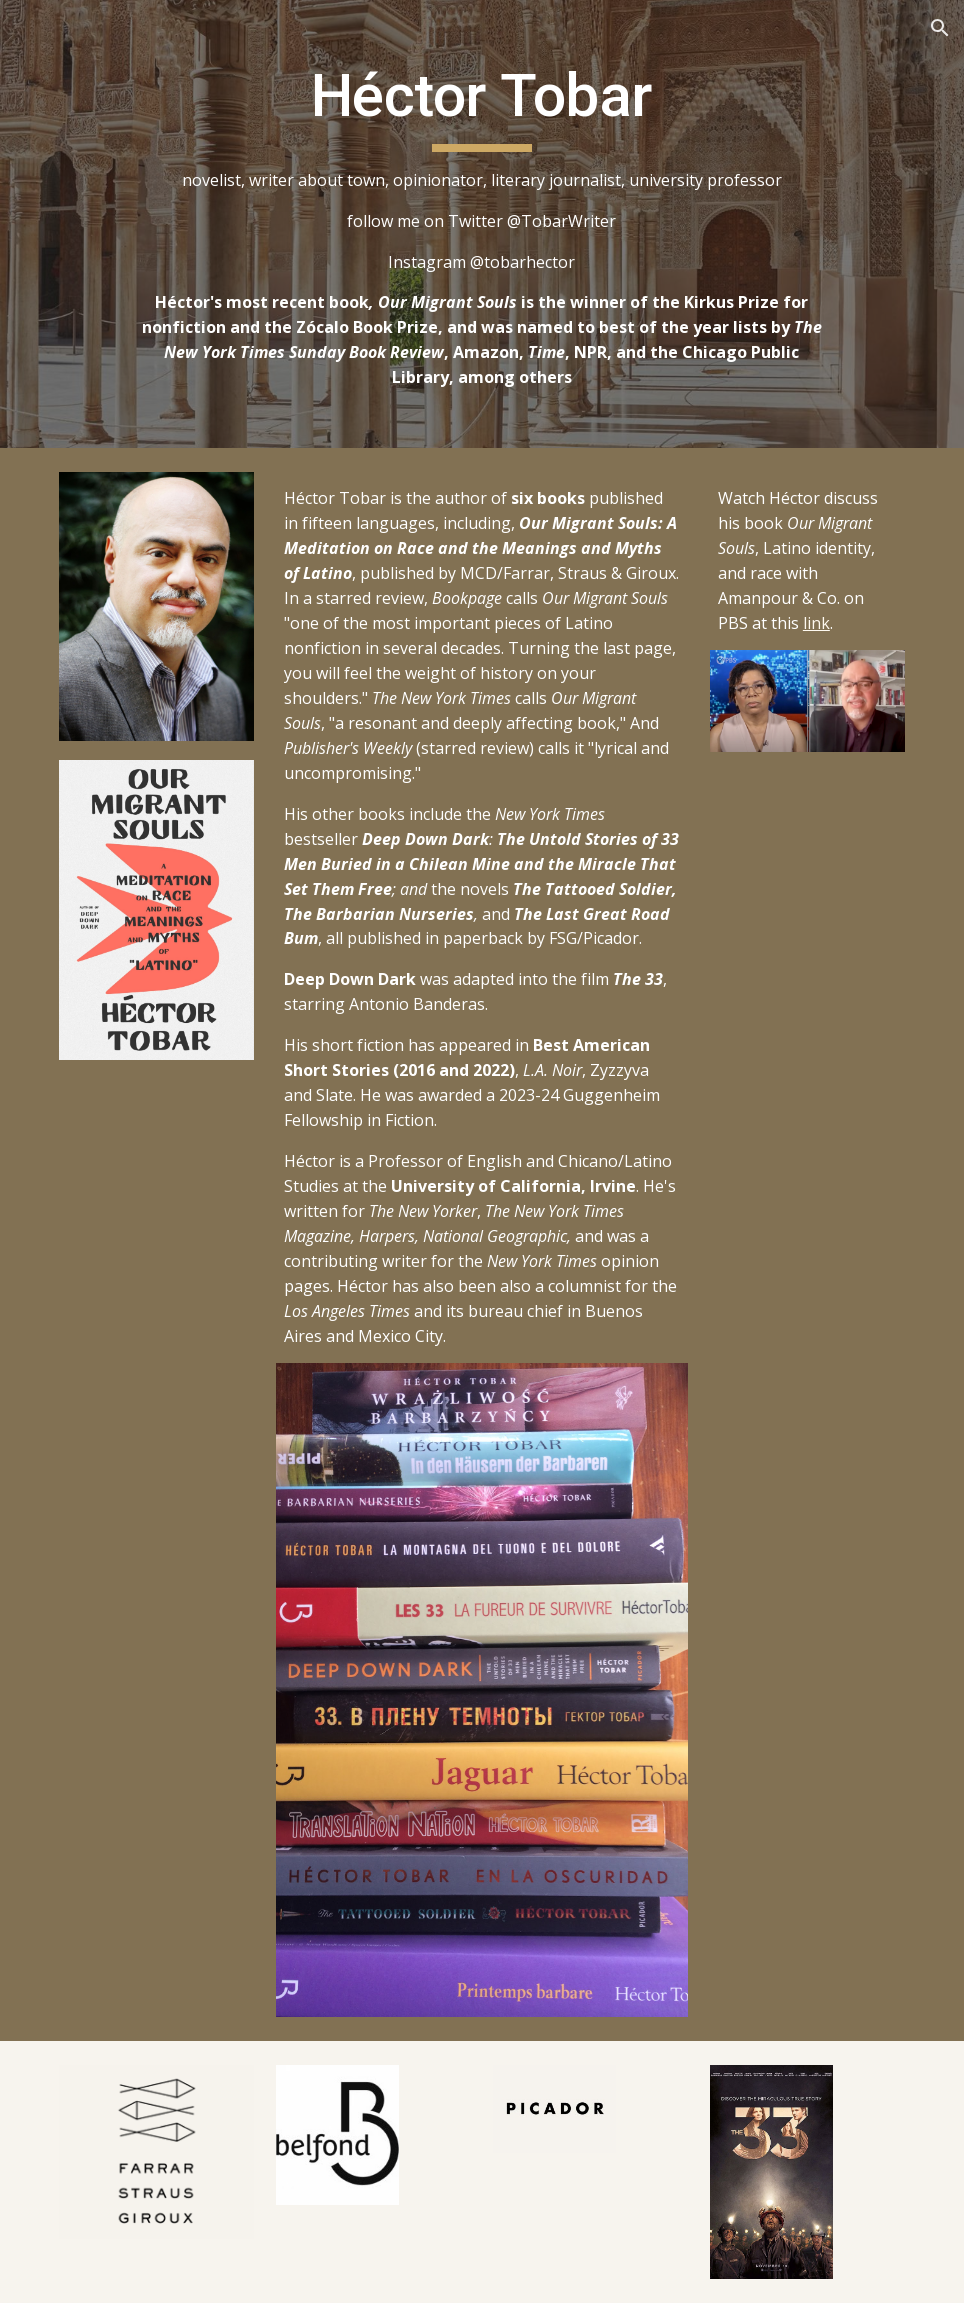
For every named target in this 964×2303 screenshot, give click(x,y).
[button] (940, 28)
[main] (482, 224)
